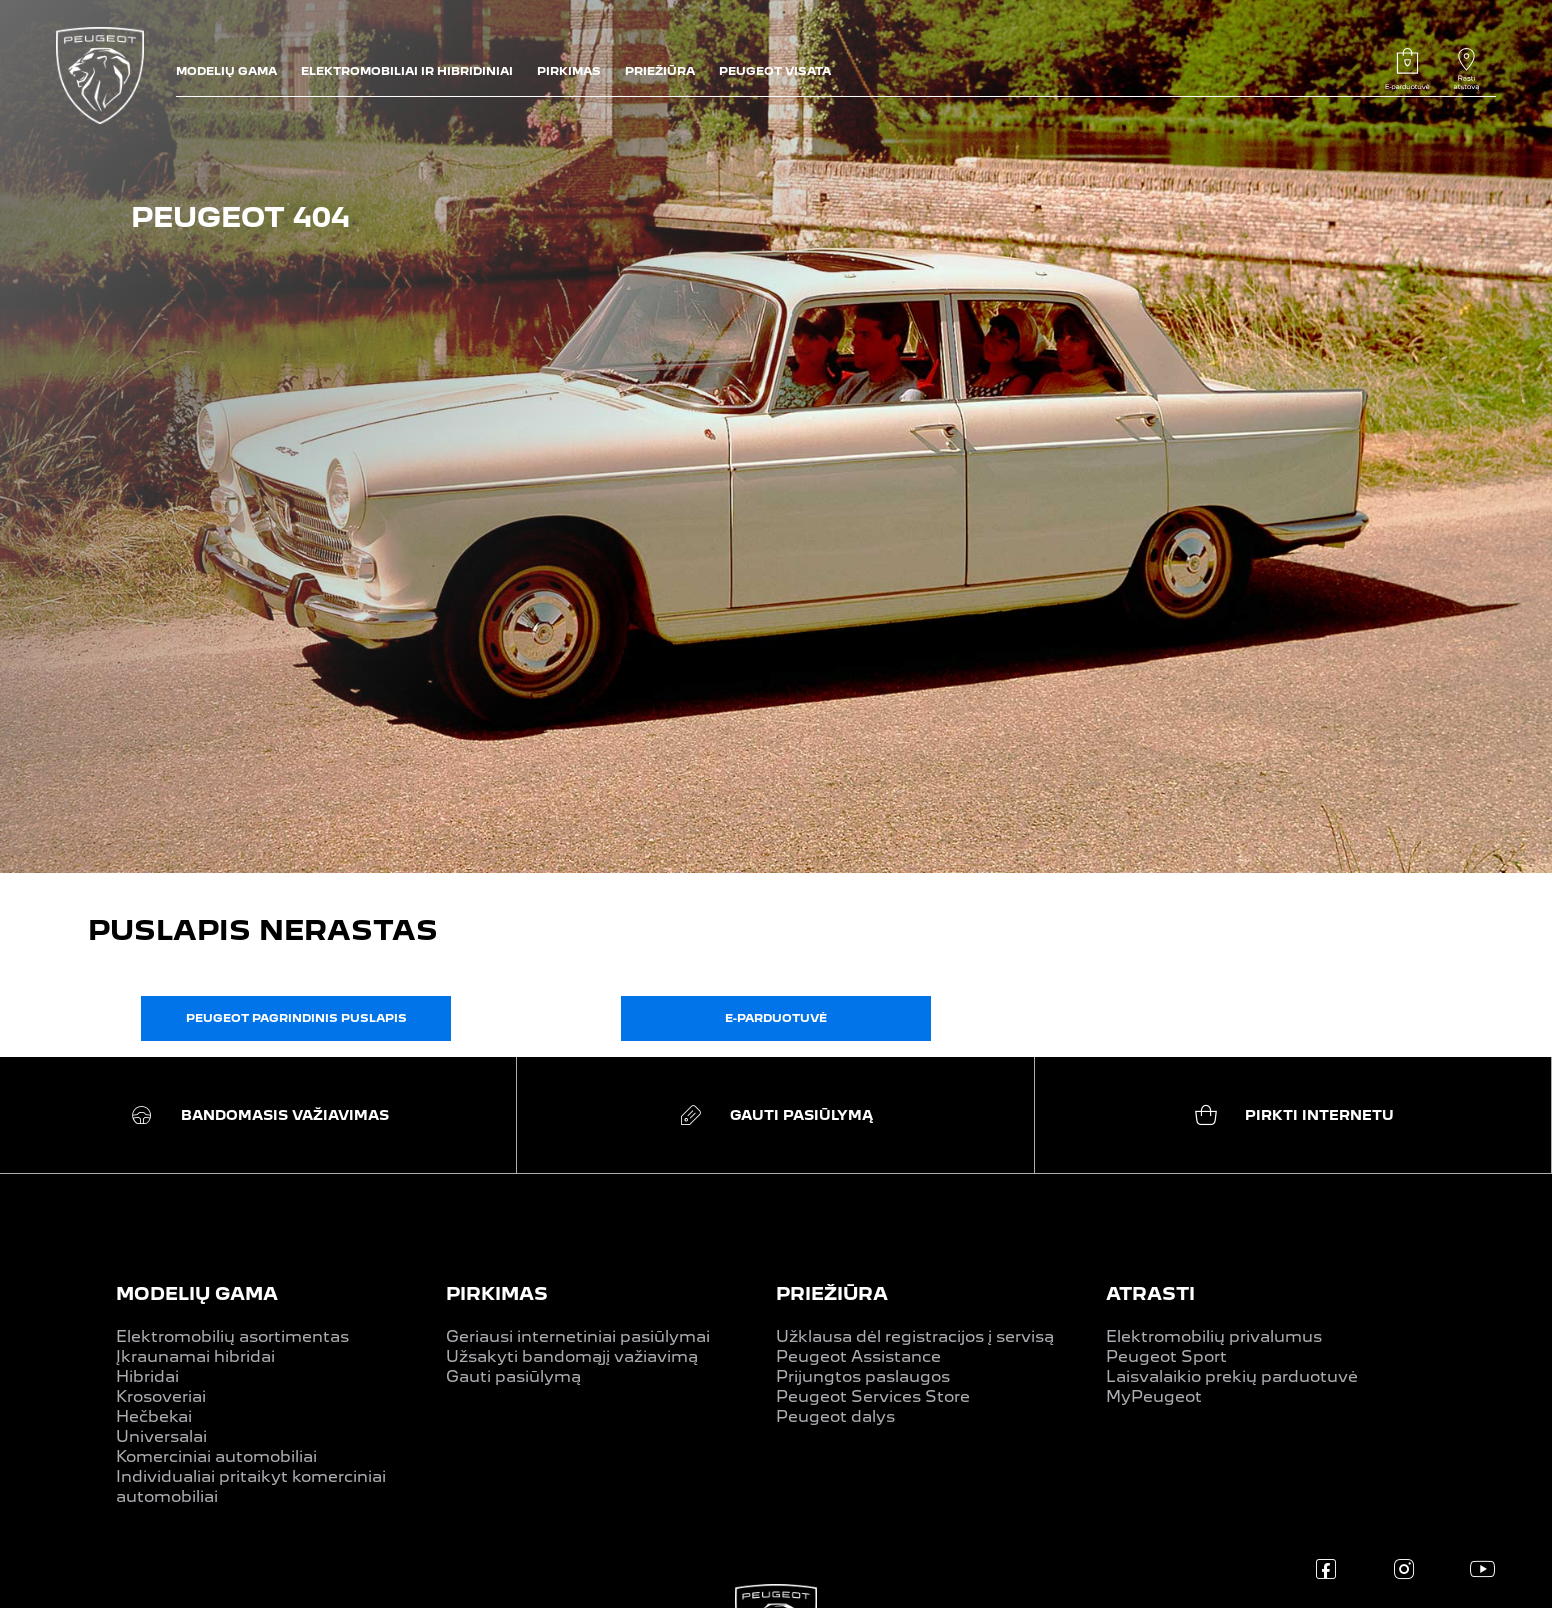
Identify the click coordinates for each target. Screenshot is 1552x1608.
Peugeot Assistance (858, 1356)
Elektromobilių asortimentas (232, 1336)
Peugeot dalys (835, 1416)
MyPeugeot (1154, 1396)
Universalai (161, 1436)
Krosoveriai (161, 1396)
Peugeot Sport (1166, 1356)
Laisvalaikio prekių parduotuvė (1232, 1376)
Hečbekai (154, 1416)
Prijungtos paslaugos (863, 1376)
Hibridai (147, 1376)
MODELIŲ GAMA (197, 1293)
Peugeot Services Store (873, 1396)
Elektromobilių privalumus (1214, 1336)
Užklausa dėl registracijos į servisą (915, 1336)
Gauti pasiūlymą (513, 1376)
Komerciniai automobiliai (216, 1456)
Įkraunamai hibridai (195, 1356)
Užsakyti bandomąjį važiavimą (572, 1356)
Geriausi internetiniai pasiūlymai (578, 1336)
